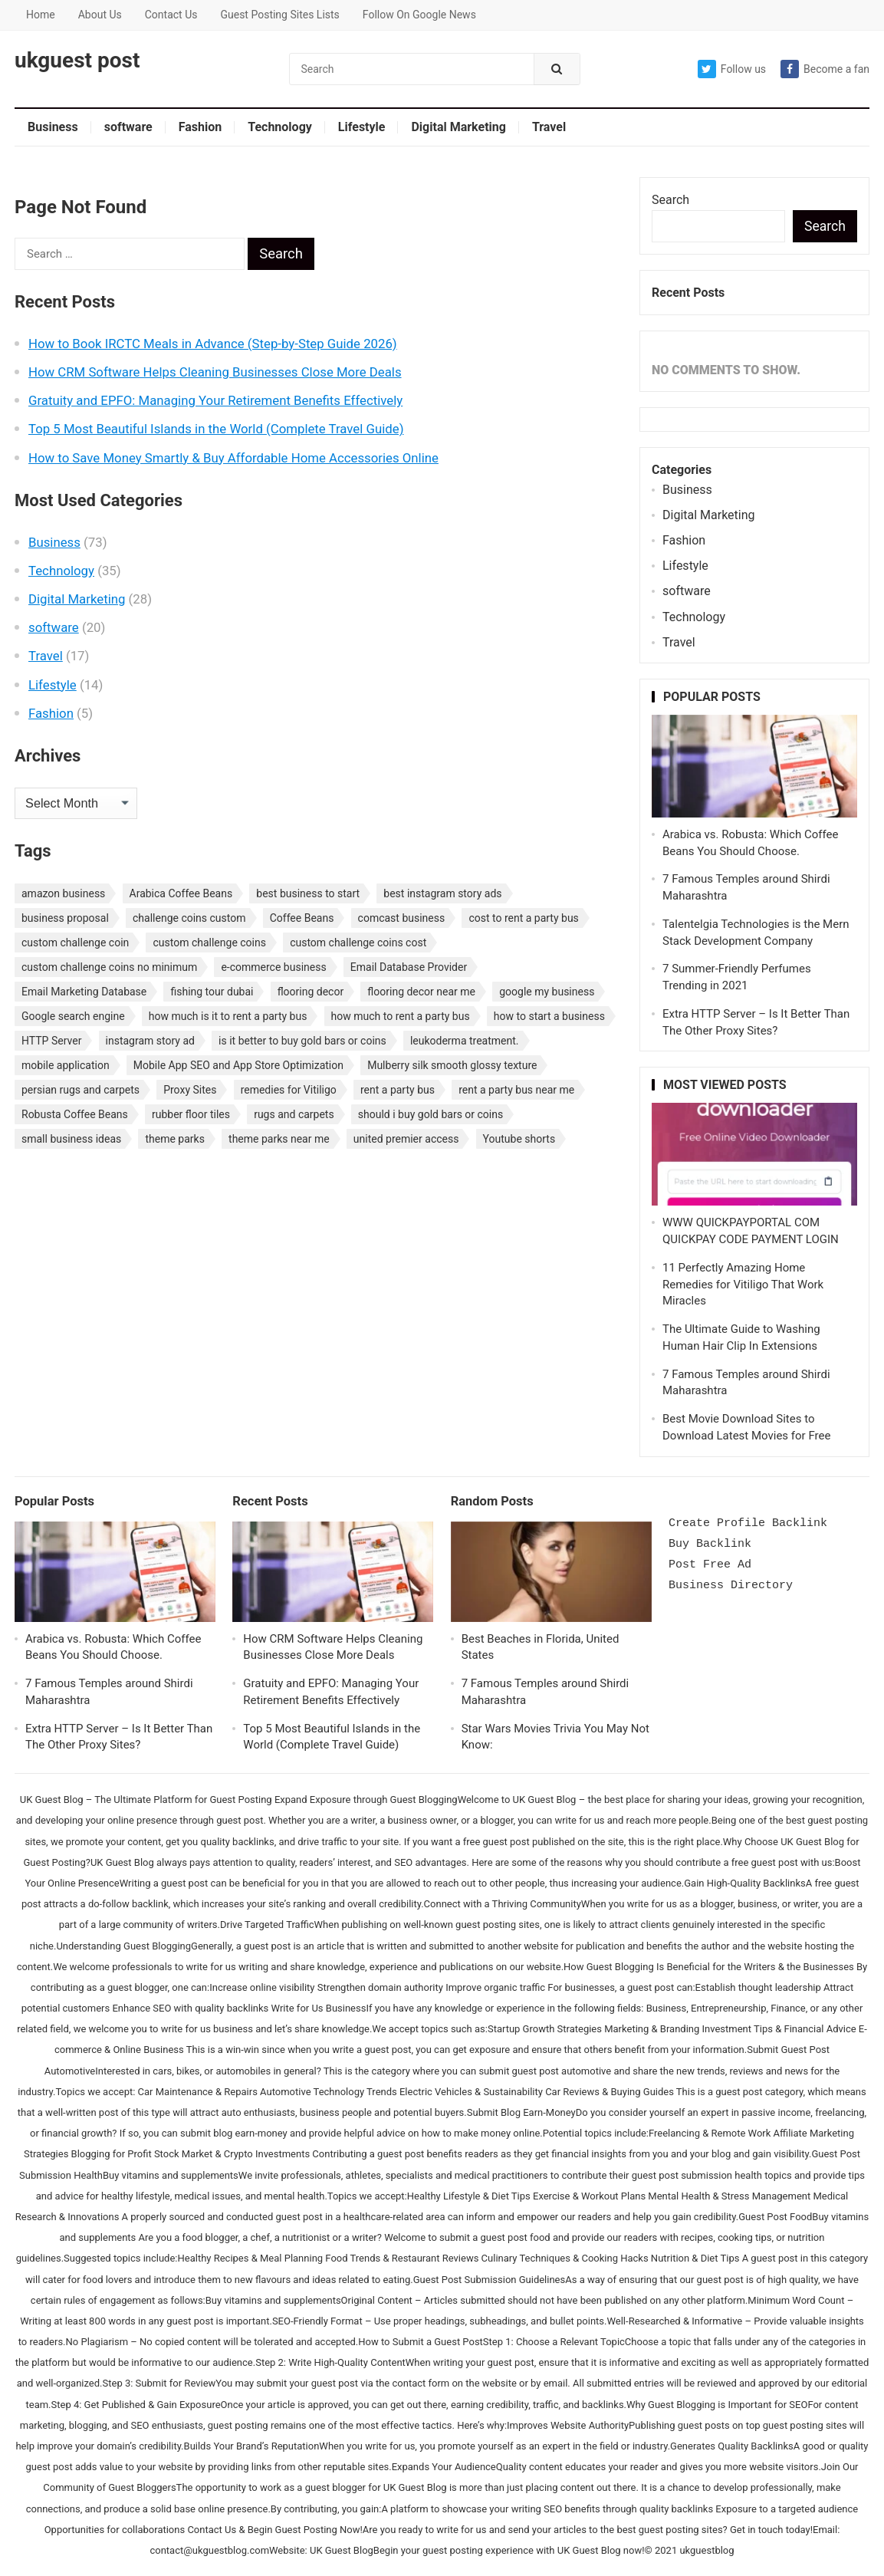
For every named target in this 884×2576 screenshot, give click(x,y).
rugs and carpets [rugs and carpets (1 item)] (294, 1114)
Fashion (200, 127)
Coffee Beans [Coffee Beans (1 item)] (302, 918)
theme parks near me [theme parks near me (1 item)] (279, 1139)
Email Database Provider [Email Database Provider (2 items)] (408, 967)
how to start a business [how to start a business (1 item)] (549, 1016)
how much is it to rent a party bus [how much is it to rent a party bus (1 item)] (228, 1016)
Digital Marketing (458, 127)
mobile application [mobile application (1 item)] (65, 1065)
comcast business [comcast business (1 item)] (401, 918)
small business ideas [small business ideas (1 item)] (71, 1139)
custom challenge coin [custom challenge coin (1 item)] (75, 942)
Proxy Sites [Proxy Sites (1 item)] (189, 1090)
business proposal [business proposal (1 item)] (65, 918)
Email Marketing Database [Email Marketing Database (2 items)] (83, 991)
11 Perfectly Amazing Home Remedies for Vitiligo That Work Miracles (742, 1284)
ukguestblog (706, 2550)
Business (53, 127)
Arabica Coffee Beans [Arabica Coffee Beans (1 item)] (181, 893)
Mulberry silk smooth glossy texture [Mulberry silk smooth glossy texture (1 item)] (452, 1065)
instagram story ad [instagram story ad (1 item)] (150, 1041)
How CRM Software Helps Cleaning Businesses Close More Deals (215, 372)
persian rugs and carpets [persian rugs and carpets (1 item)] (80, 1090)
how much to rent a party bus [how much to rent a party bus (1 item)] (400, 1016)
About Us (100, 14)
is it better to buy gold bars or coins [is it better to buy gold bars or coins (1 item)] (302, 1041)
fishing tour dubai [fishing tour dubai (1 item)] (211, 991)
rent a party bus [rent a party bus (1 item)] (397, 1090)
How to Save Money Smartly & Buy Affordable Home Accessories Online (233, 458)
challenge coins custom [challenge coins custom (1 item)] (189, 918)
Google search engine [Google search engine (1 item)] (73, 1016)
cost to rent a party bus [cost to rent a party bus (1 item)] (523, 918)
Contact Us (171, 14)
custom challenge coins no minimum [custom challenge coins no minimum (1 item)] (109, 967)
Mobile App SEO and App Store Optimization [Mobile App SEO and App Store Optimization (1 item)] (238, 1065)
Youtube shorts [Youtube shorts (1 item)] (519, 1139)
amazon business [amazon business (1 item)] (63, 893)
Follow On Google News (419, 14)
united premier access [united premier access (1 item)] (406, 1139)
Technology (280, 127)
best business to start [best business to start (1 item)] (308, 893)
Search (670, 199)
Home (40, 14)
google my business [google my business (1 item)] (546, 991)
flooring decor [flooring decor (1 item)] (311, 991)
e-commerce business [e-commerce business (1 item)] (273, 967)
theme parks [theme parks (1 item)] (174, 1139)
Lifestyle (362, 127)
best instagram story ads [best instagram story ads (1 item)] (442, 893)
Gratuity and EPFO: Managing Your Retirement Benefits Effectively (215, 400)
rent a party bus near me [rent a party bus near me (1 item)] (516, 1090)
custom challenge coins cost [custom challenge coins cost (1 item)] (358, 942)
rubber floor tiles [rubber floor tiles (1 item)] (191, 1114)
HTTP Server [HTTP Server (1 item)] (51, 1041)
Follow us (732, 69)
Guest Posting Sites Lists (279, 14)
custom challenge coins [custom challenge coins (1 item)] (209, 942)
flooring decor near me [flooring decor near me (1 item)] (421, 991)
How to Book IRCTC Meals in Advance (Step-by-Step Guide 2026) (212, 343)
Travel (549, 127)
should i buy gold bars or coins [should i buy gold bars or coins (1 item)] (430, 1114)
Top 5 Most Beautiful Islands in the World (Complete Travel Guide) (215, 428)
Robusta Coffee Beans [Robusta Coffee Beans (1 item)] (74, 1114)
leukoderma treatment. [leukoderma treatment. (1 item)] (464, 1041)
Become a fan (824, 69)
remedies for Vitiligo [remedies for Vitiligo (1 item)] (289, 1090)
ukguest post (77, 60)
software (128, 127)
